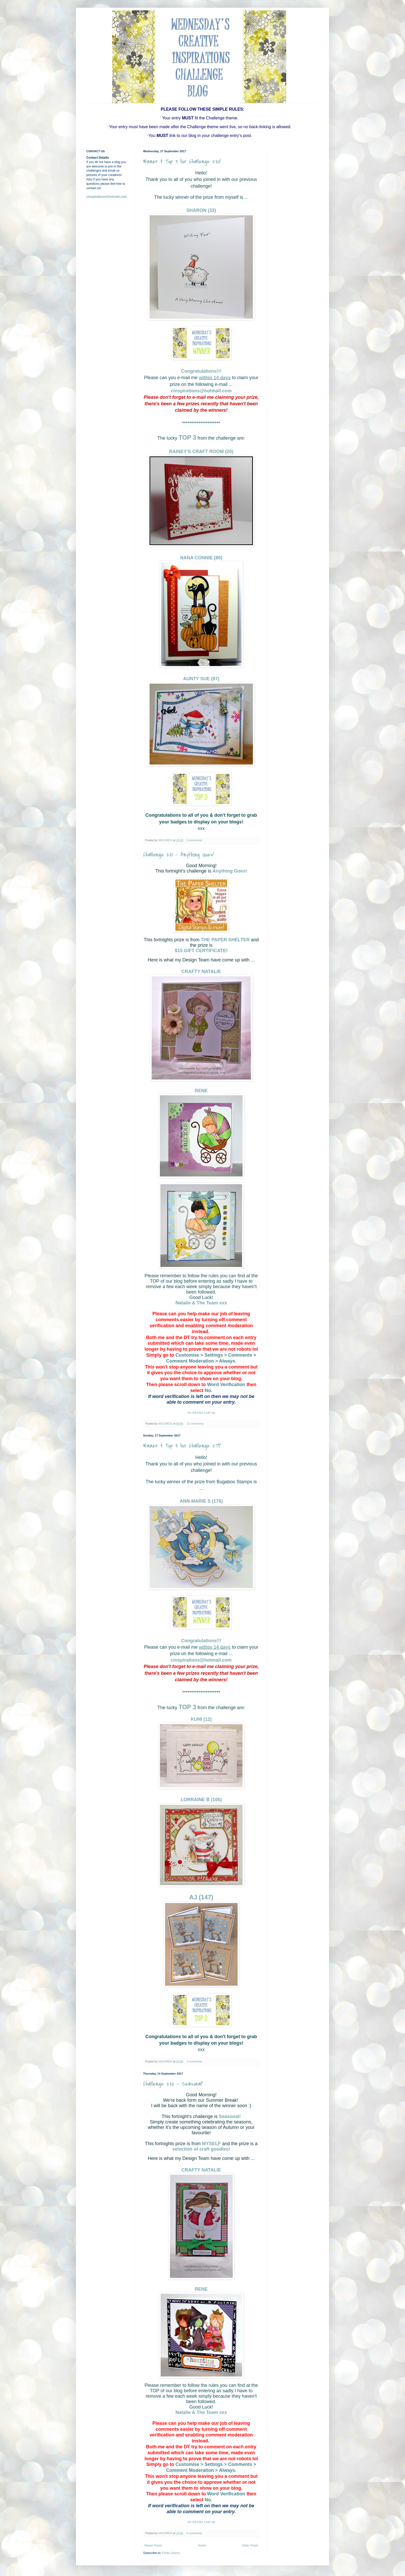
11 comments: (196, 1423)
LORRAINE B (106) (201, 1799)
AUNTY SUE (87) (201, 678)
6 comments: (195, 2533)
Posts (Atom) (171, 2553)
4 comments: (195, 2061)
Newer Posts (153, 2545)
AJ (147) (201, 1897)
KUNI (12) (201, 1719)
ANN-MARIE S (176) (201, 1501)
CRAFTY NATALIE (201, 971)
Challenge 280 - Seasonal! (172, 2084)
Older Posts (250, 2545)
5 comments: (195, 840)
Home (202, 2545)
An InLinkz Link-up (201, 1413)
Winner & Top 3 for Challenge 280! (182, 161)
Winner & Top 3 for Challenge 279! (182, 1446)
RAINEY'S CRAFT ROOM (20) (201, 451)
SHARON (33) (201, 210)
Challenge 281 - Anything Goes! (178, 855)
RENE (201, 1090)
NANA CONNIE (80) (201, 557)
